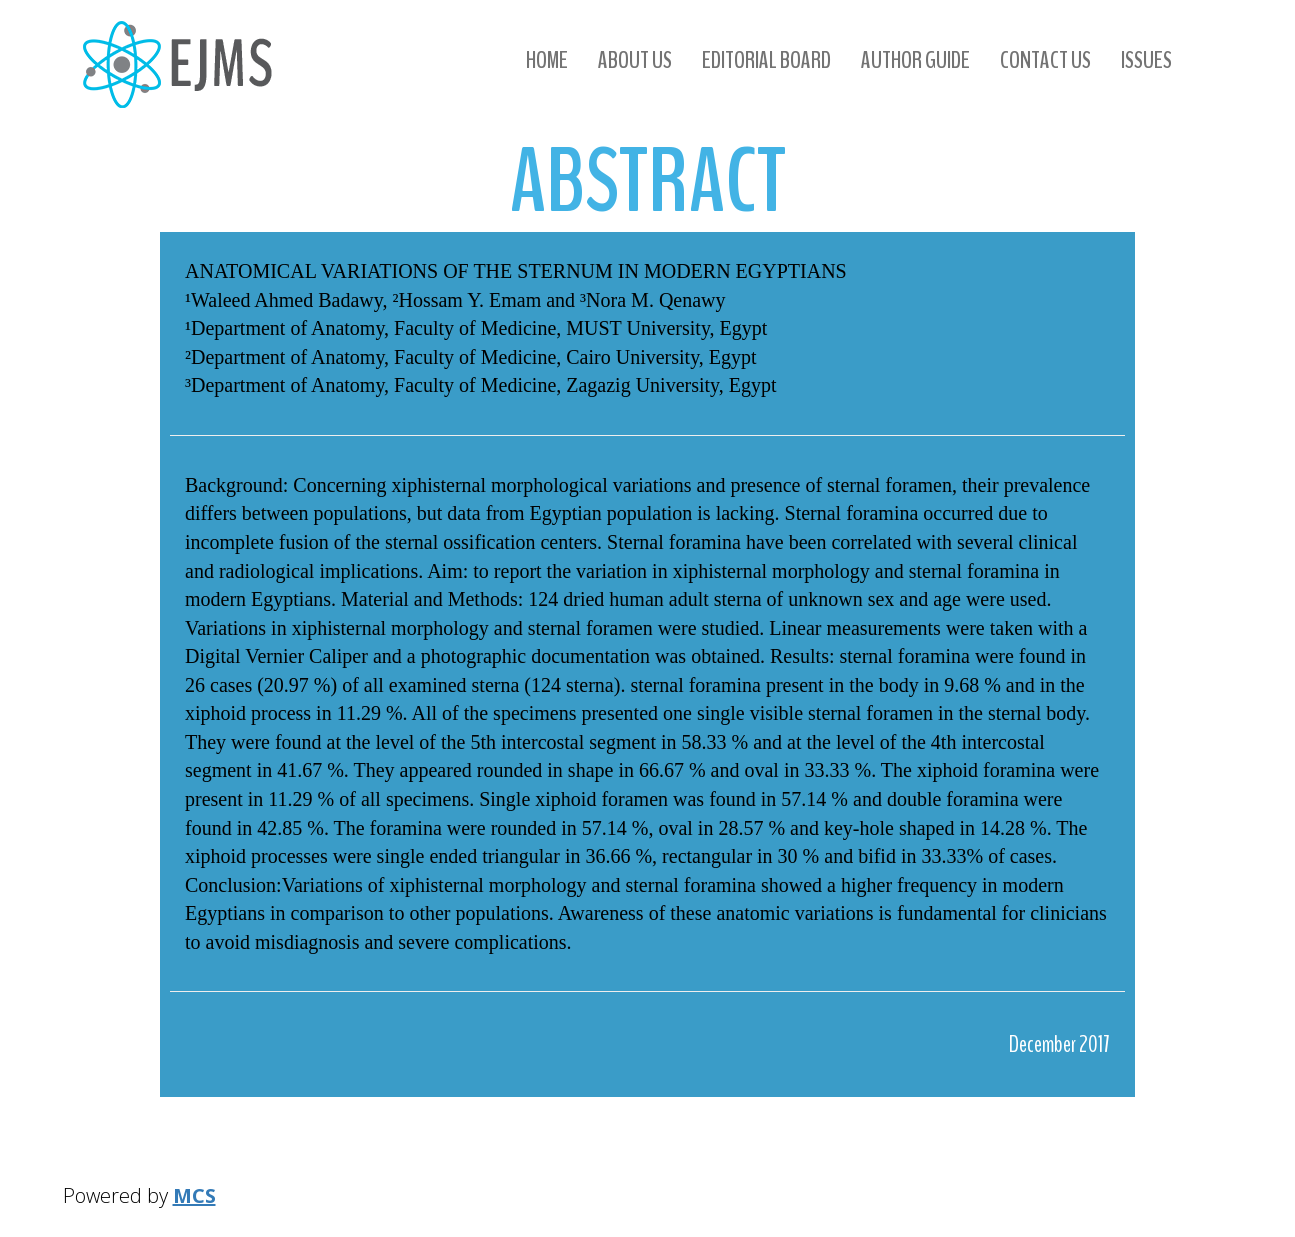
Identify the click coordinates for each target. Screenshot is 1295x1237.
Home (547, 60)
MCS (194, 1195)
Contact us (1045, 60)
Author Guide (915, 60)
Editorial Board (766, 60)
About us (635, 60)
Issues (1146, 60)
